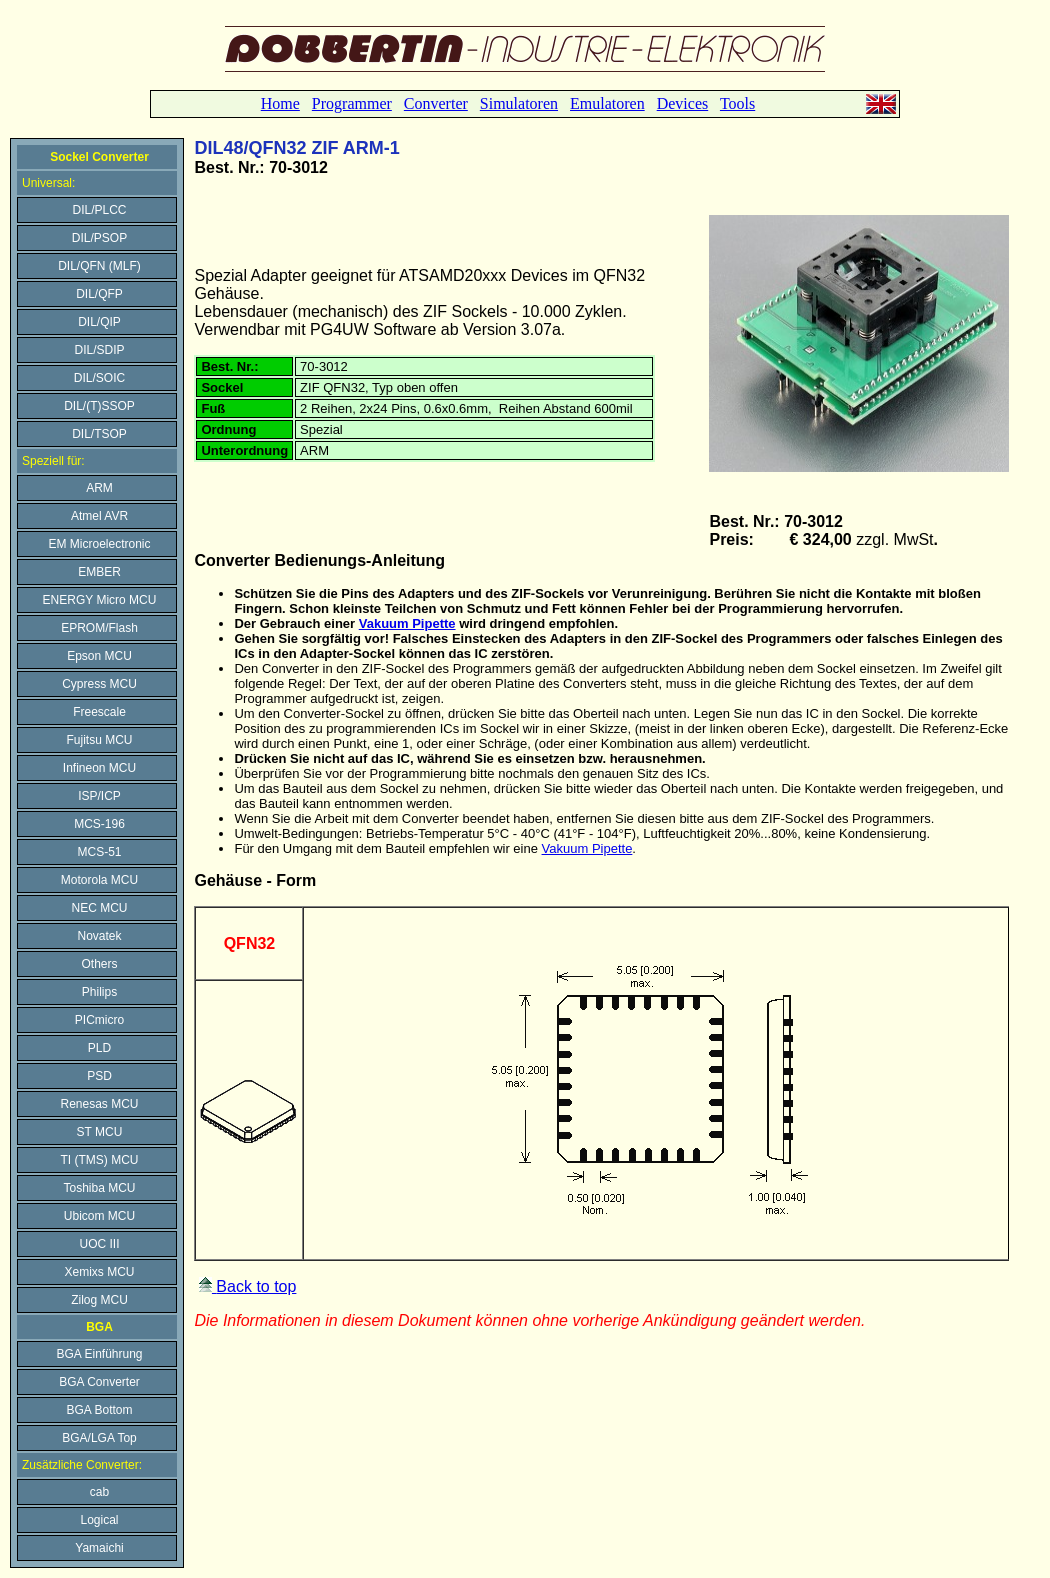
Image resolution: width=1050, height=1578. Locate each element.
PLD (99, 1048)
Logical (99, 1520)
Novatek (99, 936)
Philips (99, 992)
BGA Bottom (99, 1410)
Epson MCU (99, 656)
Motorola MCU (99, 880)
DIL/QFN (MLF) (99, 266)
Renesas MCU (99, 1104)
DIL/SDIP (99, 350)
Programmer (352, 103)
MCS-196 (99, 824)
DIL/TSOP (99, 434)
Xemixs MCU (99, 1272)
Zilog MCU (99, 1300)
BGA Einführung (99, 1354)
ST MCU (100, 1132)
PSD (99, 1076)
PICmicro (99, 1020)
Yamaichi (99, 1548)
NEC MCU (100, 908)
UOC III (99, 1244)
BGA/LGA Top (99, 1438)
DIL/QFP (99, 294)
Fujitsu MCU (99, 740)
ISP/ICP (99, 796)
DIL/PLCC (99, 210)
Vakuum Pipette (407, 623)
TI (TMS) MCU (100, 1160)
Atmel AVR (99, 516)
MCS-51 (99, 852)
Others (99, 964)
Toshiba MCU (99, 1188)
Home (280, 103)
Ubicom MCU (99, 1216)
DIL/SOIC (99, 378)
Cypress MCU (99, 684)
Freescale (99, 712)
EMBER (99, 572)
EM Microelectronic (99, 544)
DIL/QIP (99, 322)
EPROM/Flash (99, 628)
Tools (737, 103)
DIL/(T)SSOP (99, 406)
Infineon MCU (99, 768)
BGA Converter (99, 1382)
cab (99, 1492)
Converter (436, 103)
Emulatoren (607, 103)
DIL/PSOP (99, 238)
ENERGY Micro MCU (100, 600)
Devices (683, 103)
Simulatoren (519, 103)
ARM (99, 488)
